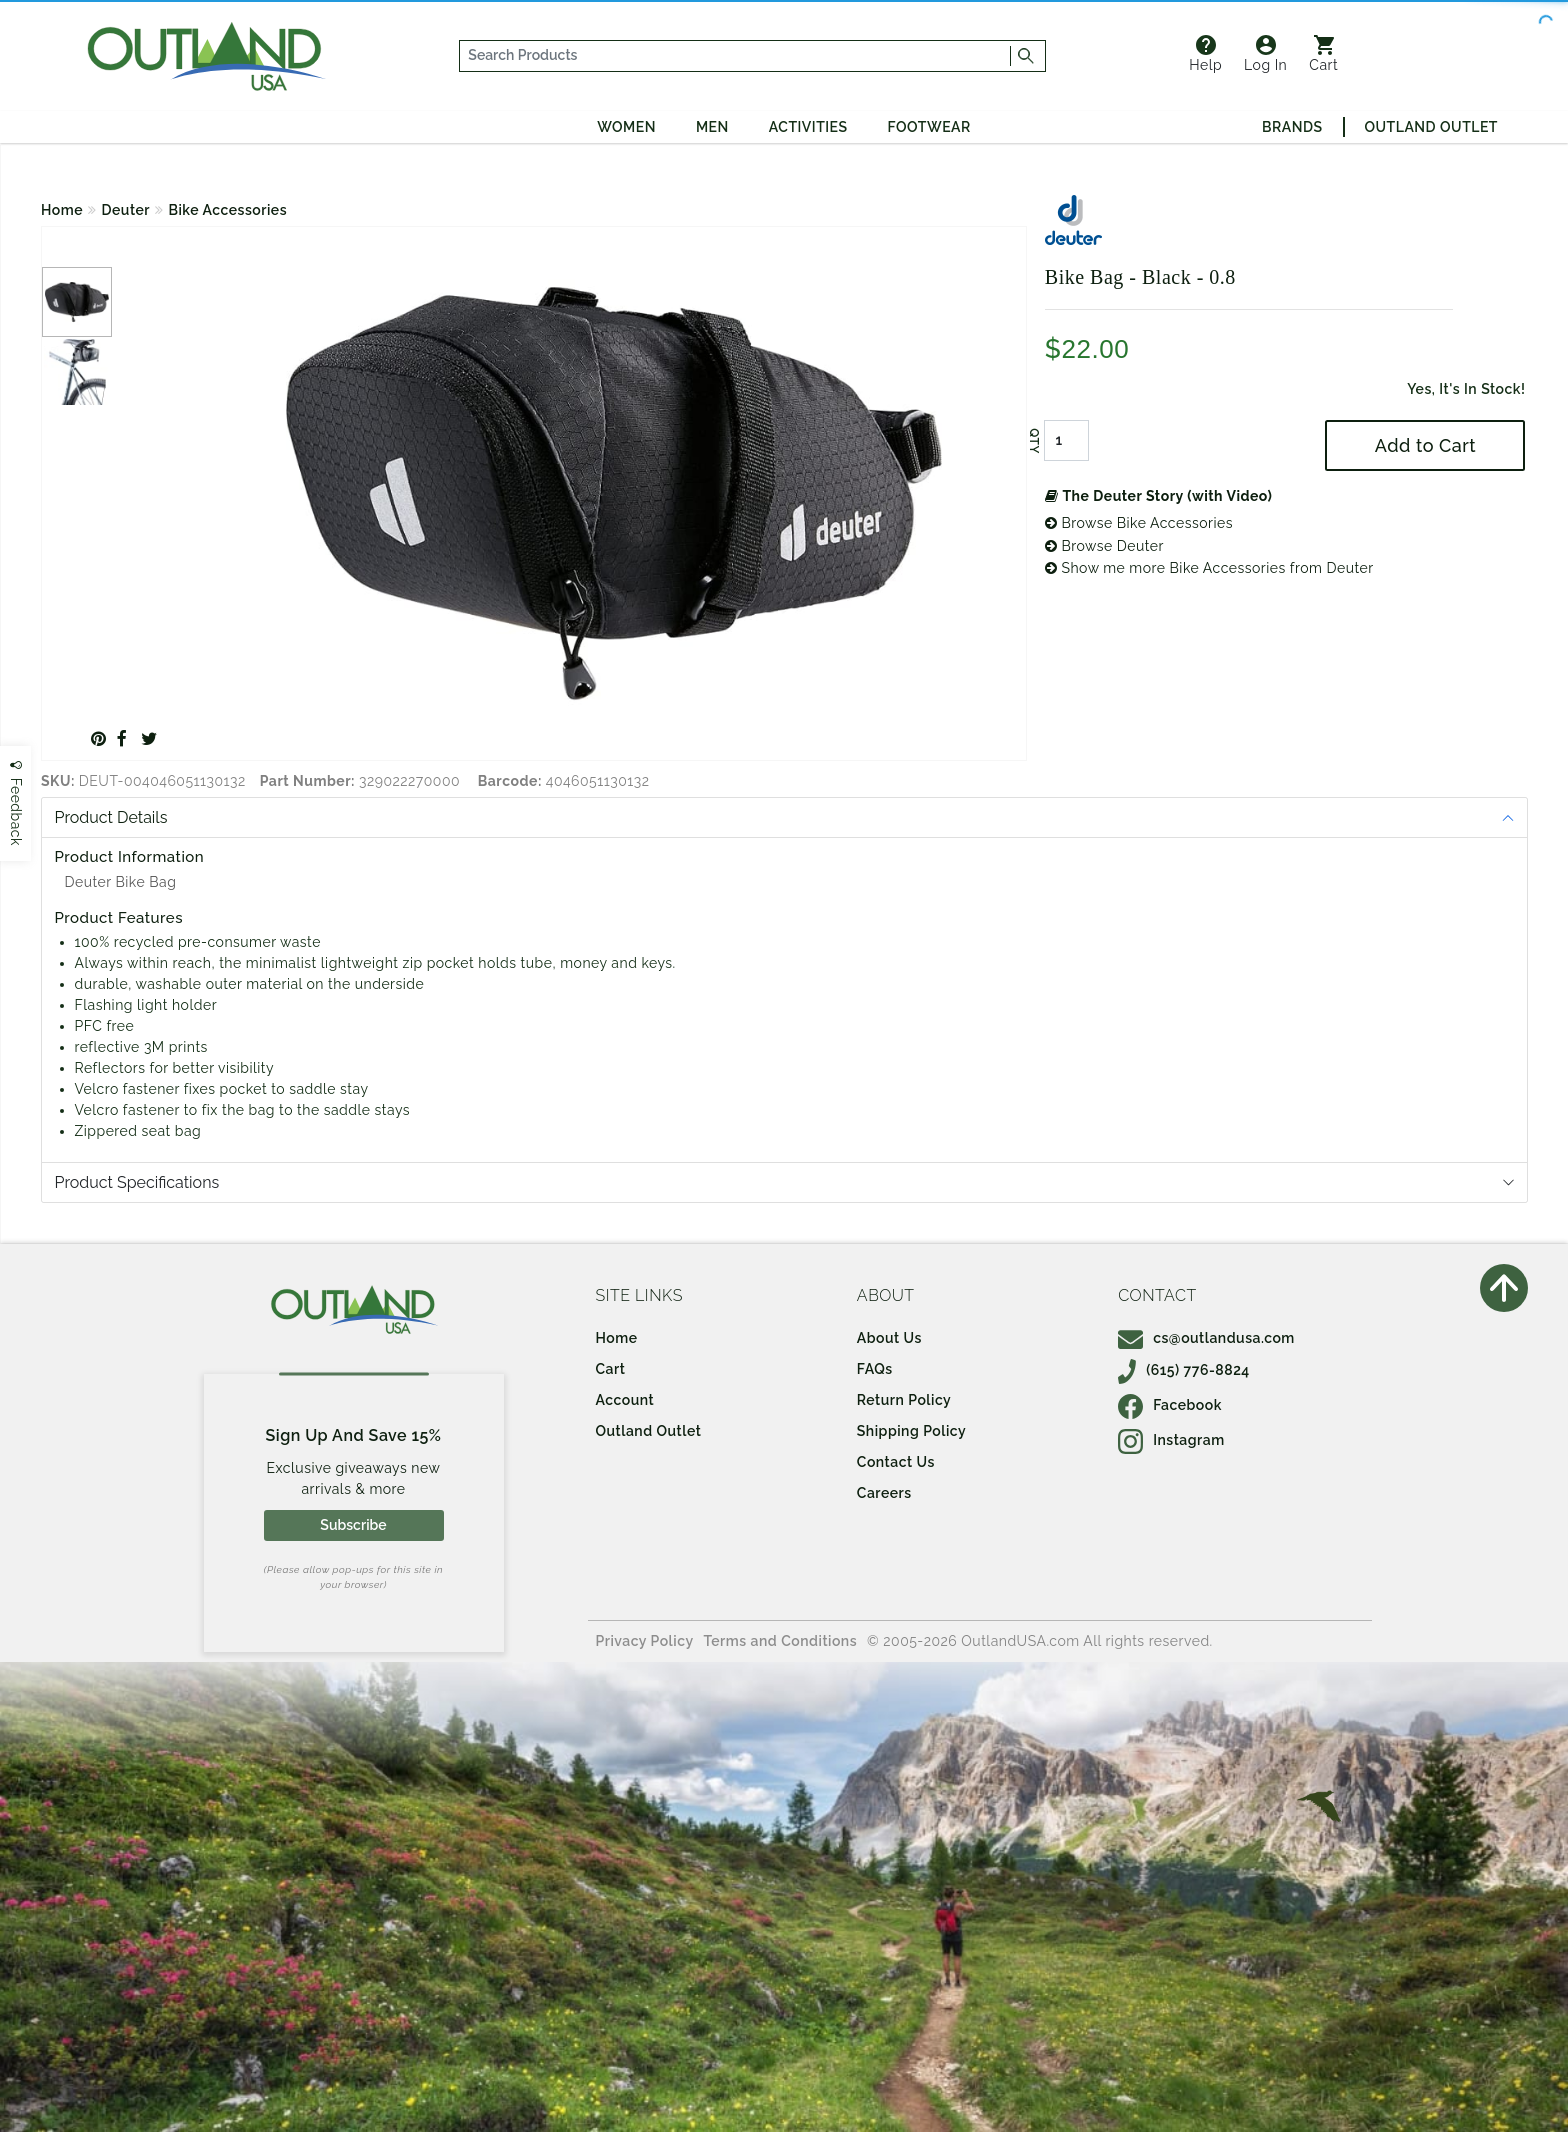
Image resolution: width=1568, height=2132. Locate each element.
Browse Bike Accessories (1139, 523)
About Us (889, 1338)
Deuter (126, 210)
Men (712, 127)
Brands (1292, 127)
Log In (1265, 54)
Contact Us (896, 1462)
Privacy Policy (645, 1641)
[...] (735, 56)
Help (1205, 54)
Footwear (929, 127)
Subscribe (353, 1525)
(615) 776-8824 (1184, 1370)
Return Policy (904, 1400)
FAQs (875, 1369)
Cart (1323, 54)
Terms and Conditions (781, 1641)
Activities (808, 127)
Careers (884, 1493)
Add (1425, 445)
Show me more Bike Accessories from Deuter (1209, 568)
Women (626, 127)
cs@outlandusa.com (1206, 1338)
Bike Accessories (228, 210)
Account (625, 1400)
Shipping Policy (911, 1431)
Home (62, 210)
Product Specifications (137, 1182)
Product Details (111, 817)
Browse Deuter (1104, 546)
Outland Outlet (1431, 127)
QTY (1034, 441)
